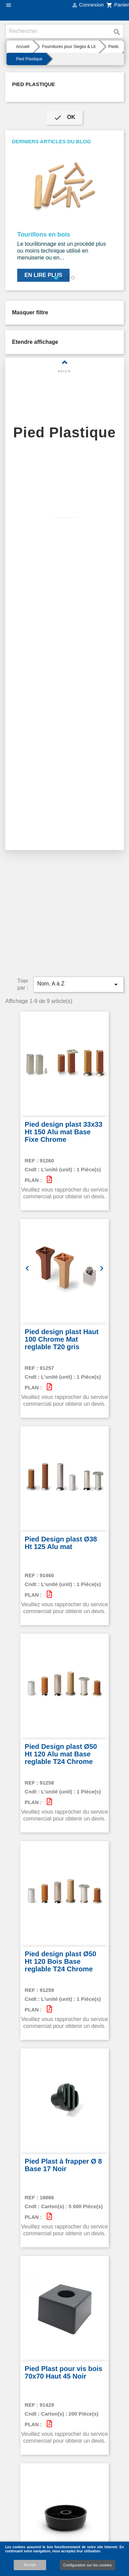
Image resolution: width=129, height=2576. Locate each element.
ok (64, 117)
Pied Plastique (33, 84)
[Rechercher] (64, 31)
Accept (30, 2565)
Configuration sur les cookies (87, 2565)
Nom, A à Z (78, 927)
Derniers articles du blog (51, 141)
